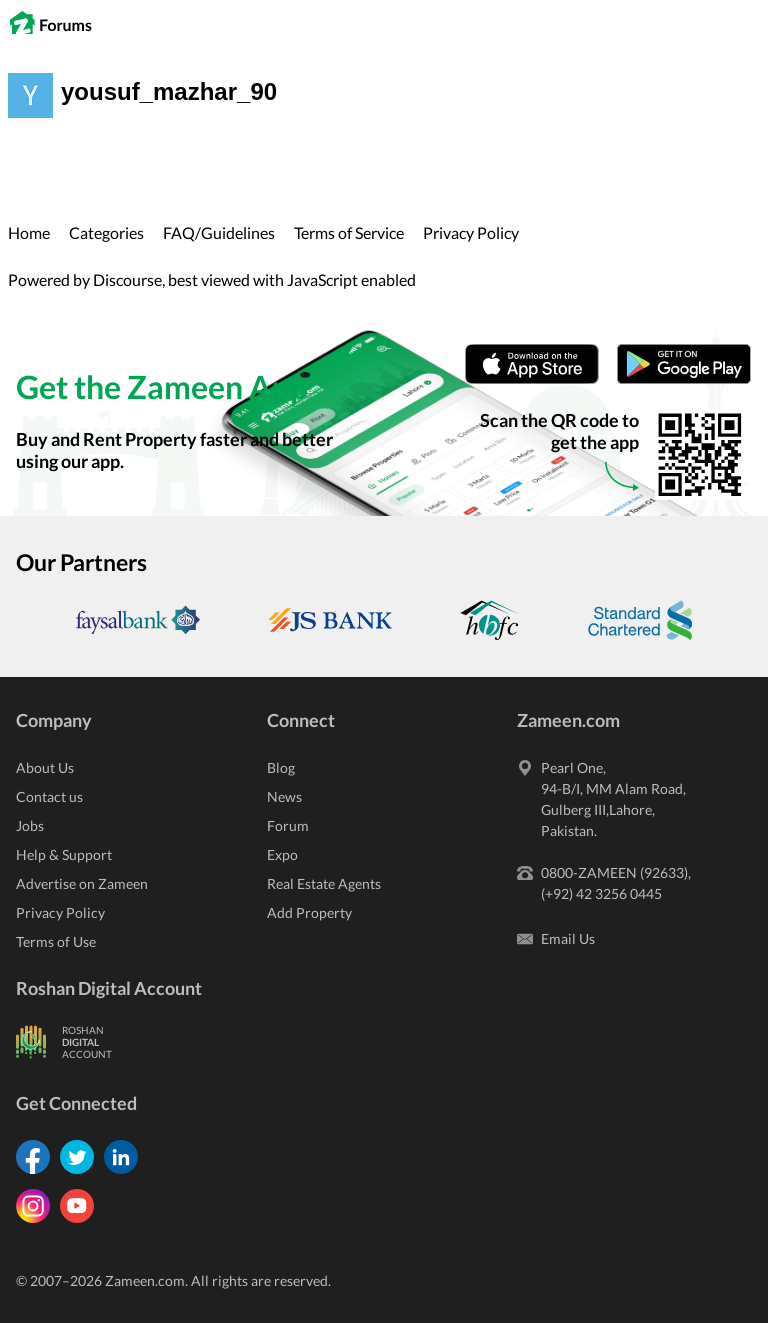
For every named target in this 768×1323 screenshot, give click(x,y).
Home (29, 232)
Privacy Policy (471, 232)
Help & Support (64, 854)
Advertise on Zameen (82, 883)
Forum (288, 825)
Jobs (30, 825)
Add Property (309, 912)
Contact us (49, 796)
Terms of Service (349, 232)
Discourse (127, 279)
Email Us (568, 938)
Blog (281, 767)
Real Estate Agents (324, 883)
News (284, 796)
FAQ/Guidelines (219, 232)
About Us (45, 767)
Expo (282, 854)
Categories (106, 232)
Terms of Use (56, 941)
